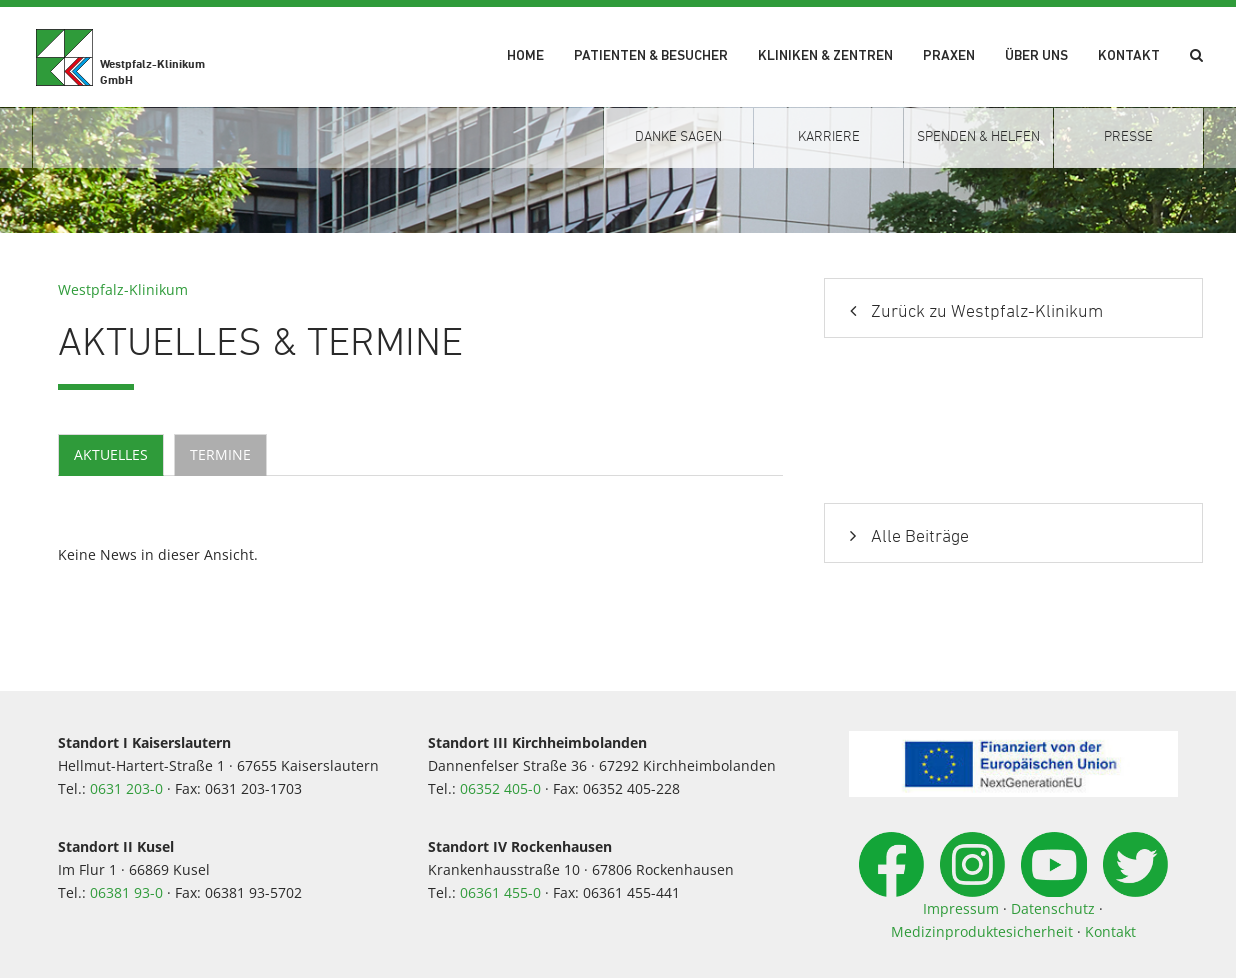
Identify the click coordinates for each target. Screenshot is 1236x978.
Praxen (949, 56)
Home (525, 56)
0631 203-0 (126, 788)
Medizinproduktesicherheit (982, 931)
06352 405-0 (500, 788)
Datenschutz (1053, 908)
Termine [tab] (220, 454)
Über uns (1036, 56)
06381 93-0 (126, 892)
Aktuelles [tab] (111, 454)
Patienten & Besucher (651, 56)
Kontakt (1129, 56)
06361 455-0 (500, 892)
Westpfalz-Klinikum (123, 289)
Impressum (961, 908)
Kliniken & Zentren (825, 56)
